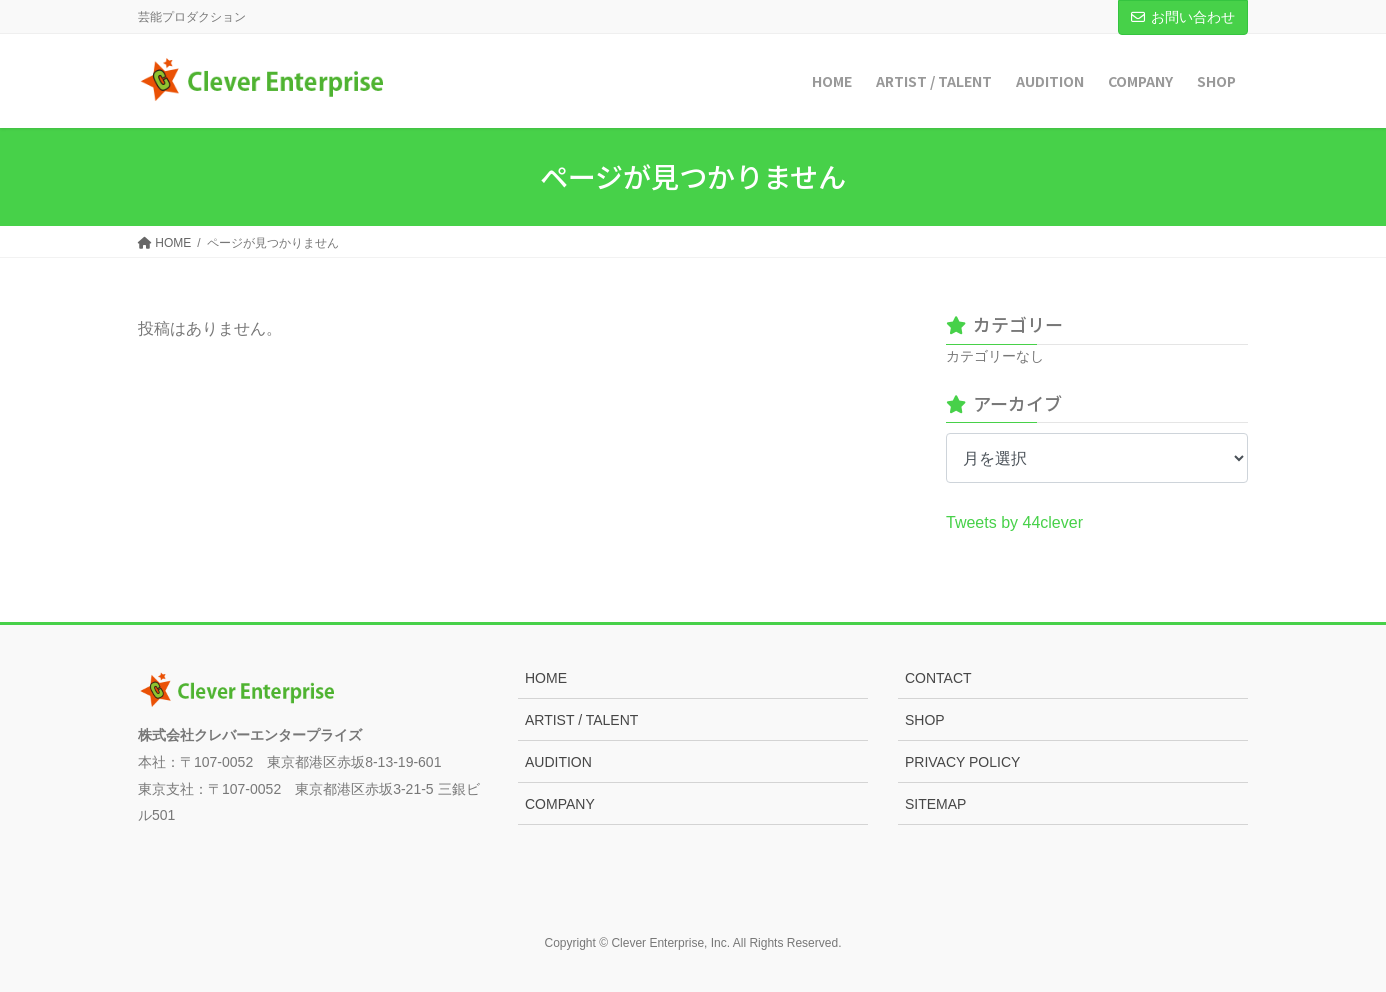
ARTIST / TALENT (581, 720)
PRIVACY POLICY (962, 762)
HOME (546, 678)
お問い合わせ (1183, 17)
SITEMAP (935, 804)
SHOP (925, 720)
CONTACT (938, 678)
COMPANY (560, 804)
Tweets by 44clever (1014, 522)
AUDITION (558, 762)
